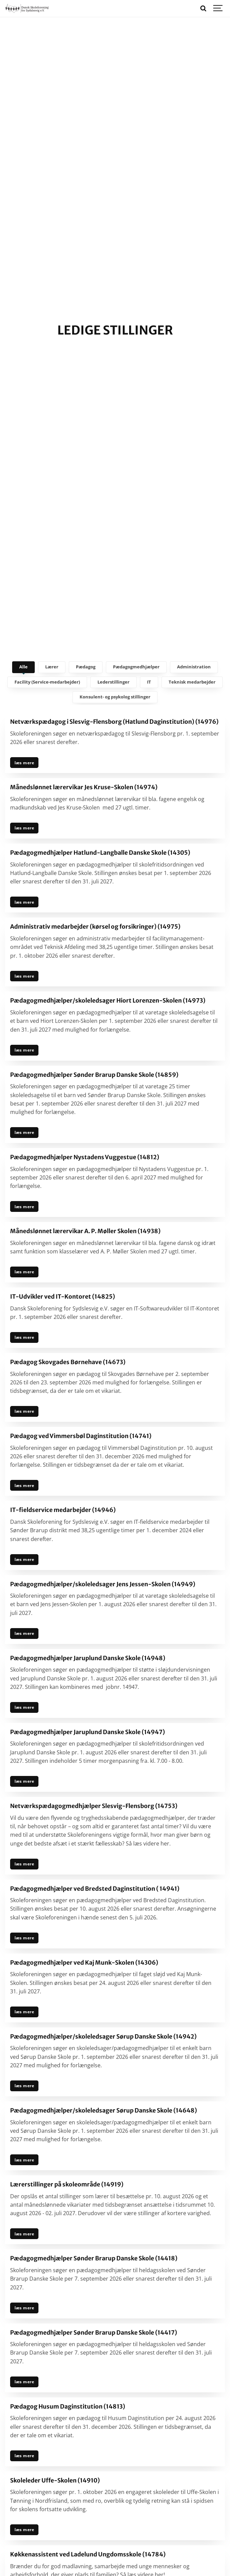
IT (149, 682)
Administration (194, 667)
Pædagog (85, 667)
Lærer (51, 667)
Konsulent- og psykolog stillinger (115, 697)
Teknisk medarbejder (192, 682)
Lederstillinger (113, 682)
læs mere (24, 762)
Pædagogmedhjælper (136, 667)
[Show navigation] (218, 8)
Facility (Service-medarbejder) (47, 682)
